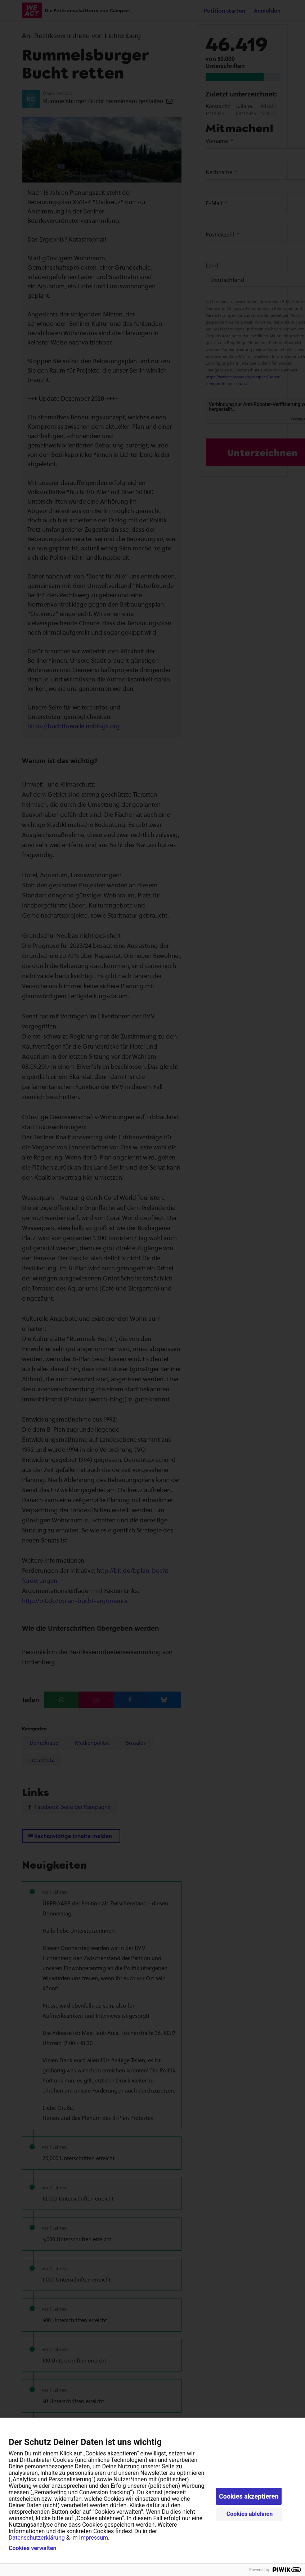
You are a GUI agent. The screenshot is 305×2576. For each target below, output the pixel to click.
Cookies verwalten (32, 2548)
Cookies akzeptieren (249, 2496)
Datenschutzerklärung (37, 2537)
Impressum (93, 2537)
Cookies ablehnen (249, 2513)
